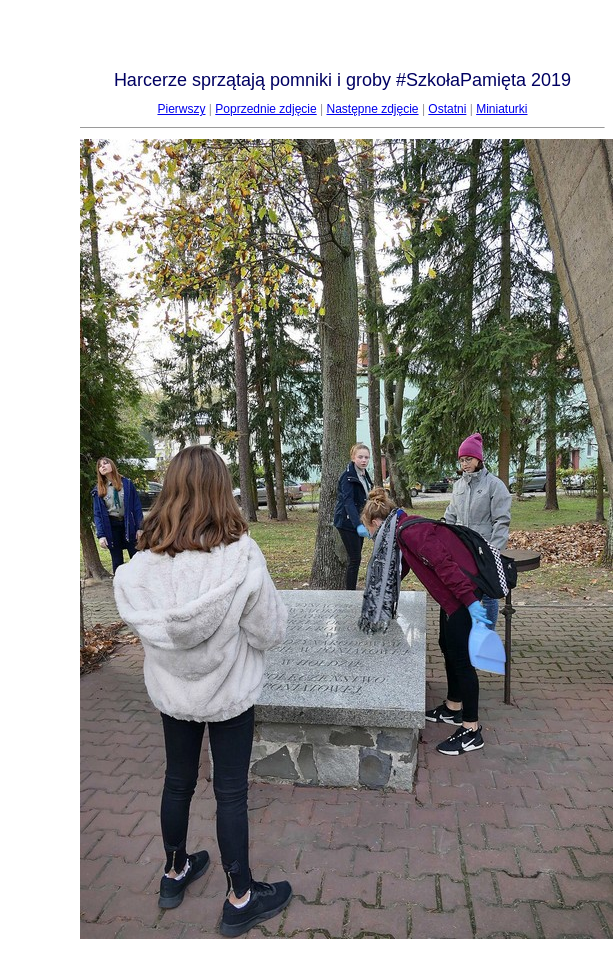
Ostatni (447, 109)
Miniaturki (501, 109)
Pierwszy (181, 109)
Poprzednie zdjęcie (265, 109)
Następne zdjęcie (372, 109)
